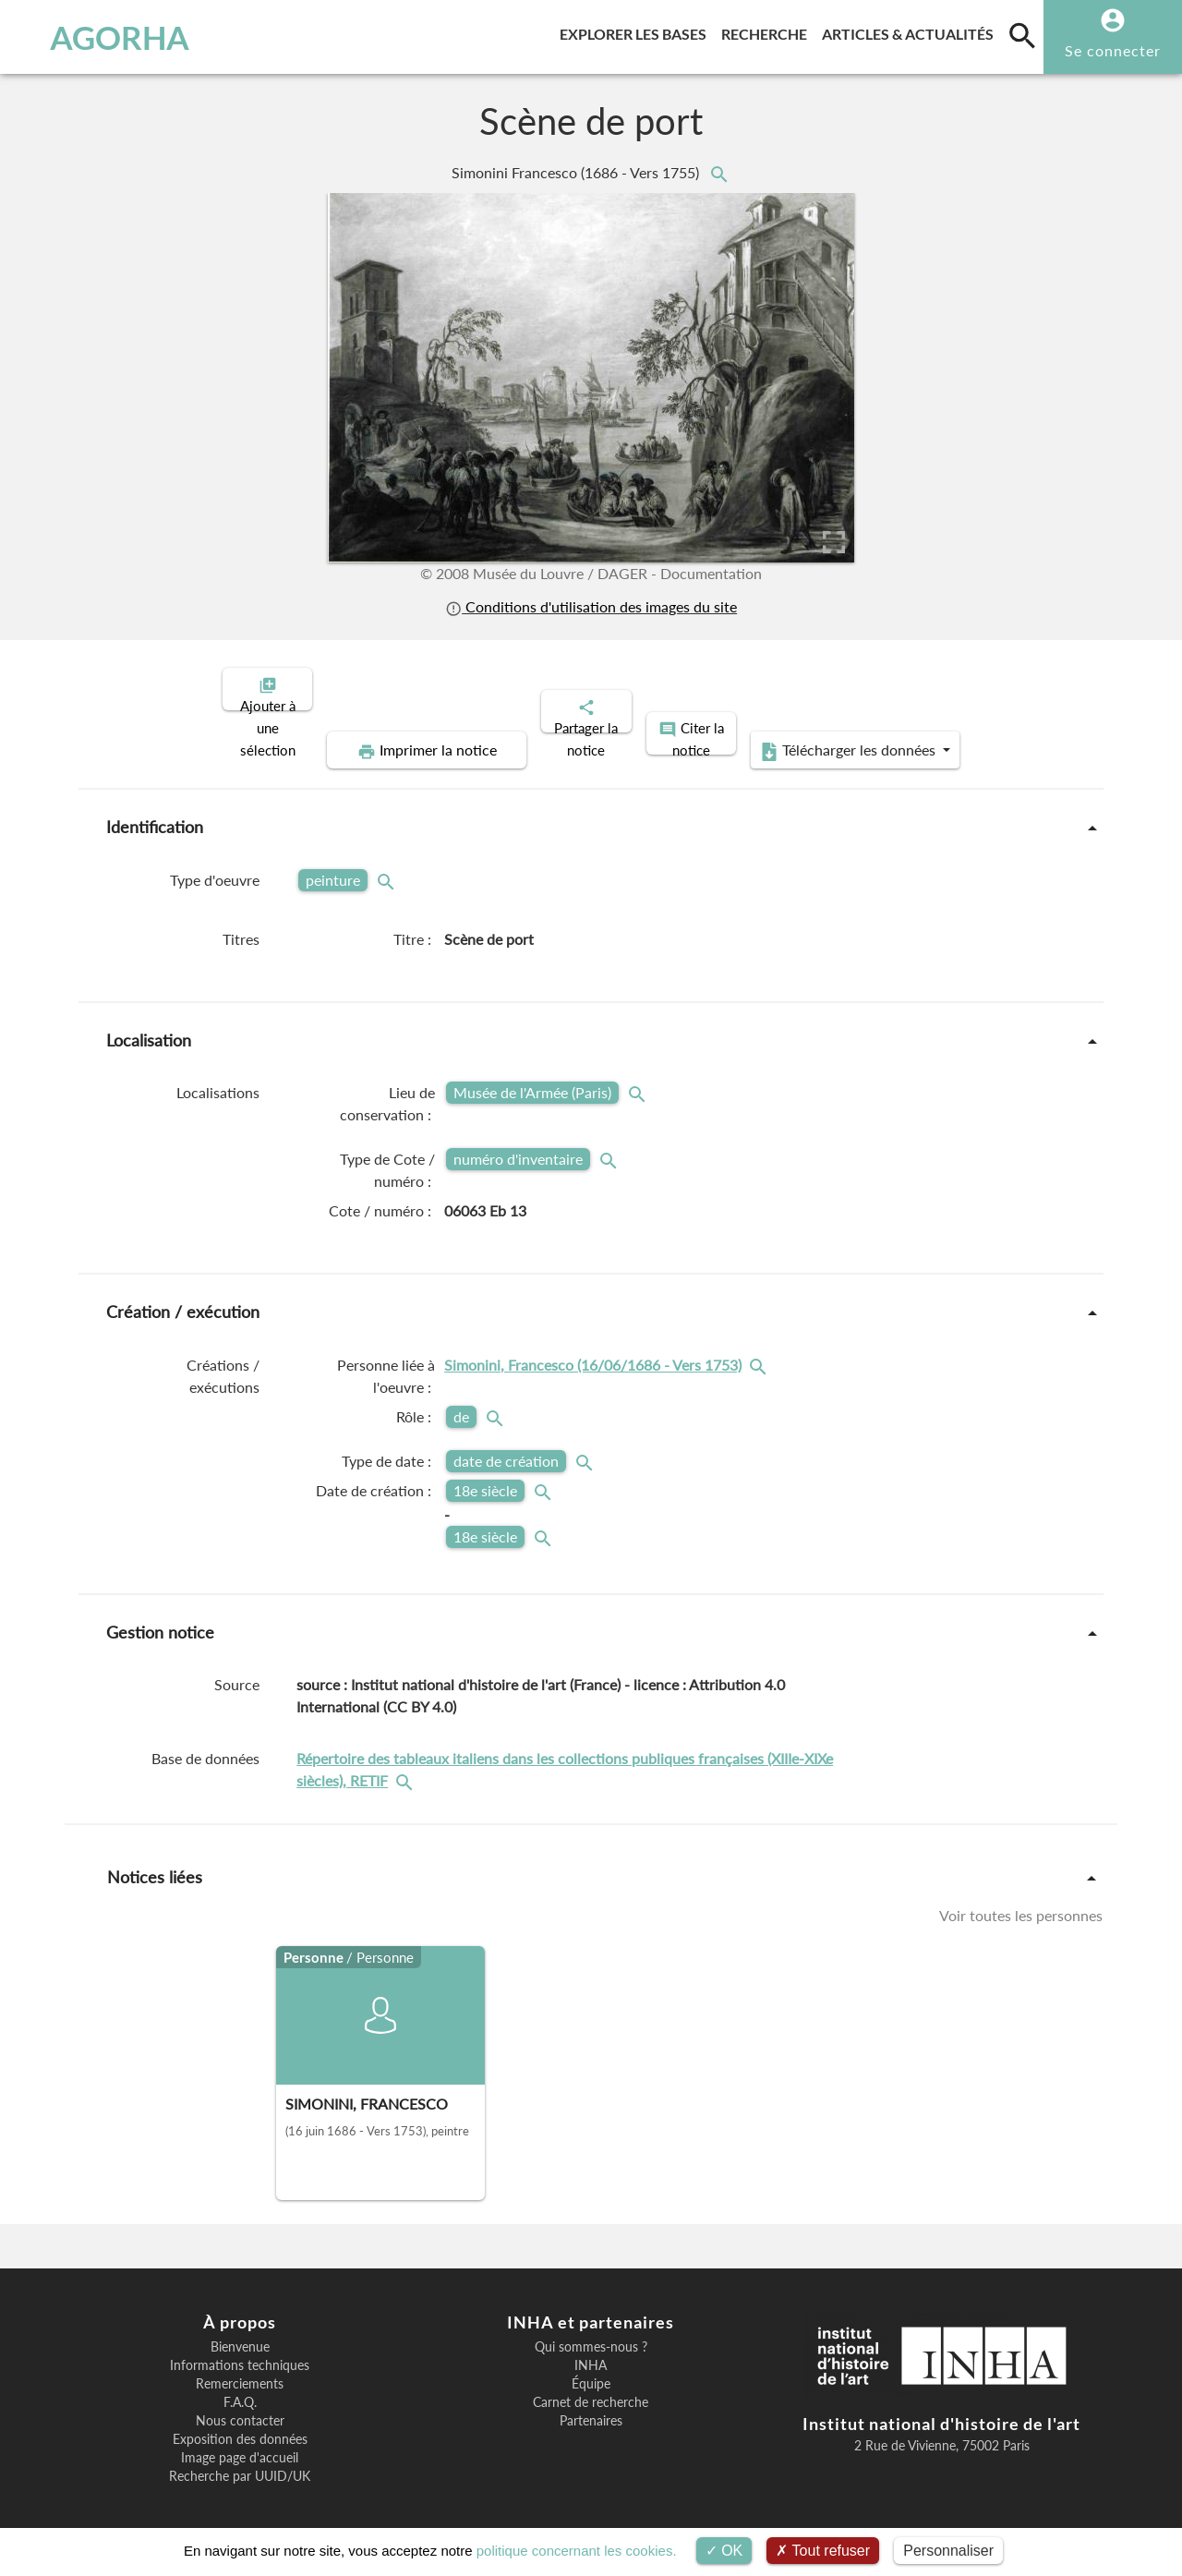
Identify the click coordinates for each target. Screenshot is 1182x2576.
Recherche (767, 30)
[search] (1022, 35)
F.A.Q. (240, 2386)
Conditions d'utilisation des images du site (591, 606)
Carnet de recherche (590, 2386)
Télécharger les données (799, 735)
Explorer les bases (637, 30)
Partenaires (591, 2405)
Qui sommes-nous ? (591, 2331)
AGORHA (105, 36)
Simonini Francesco (577, 172)
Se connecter (1113, 50)
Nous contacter (240, 2405)
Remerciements (239, 2368)
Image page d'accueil (239, 2442)
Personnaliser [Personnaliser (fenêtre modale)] (948, 2550)
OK (724, 2550)
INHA (590, 2349)
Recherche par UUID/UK (239, 2460)
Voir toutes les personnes (1021, 1899)
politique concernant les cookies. (576, 2550)
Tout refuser (823, 2550)
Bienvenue (240, 2331)
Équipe (591, 2368)
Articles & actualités (911, 30)
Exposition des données (240, 2423)
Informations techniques (239, 2349)
